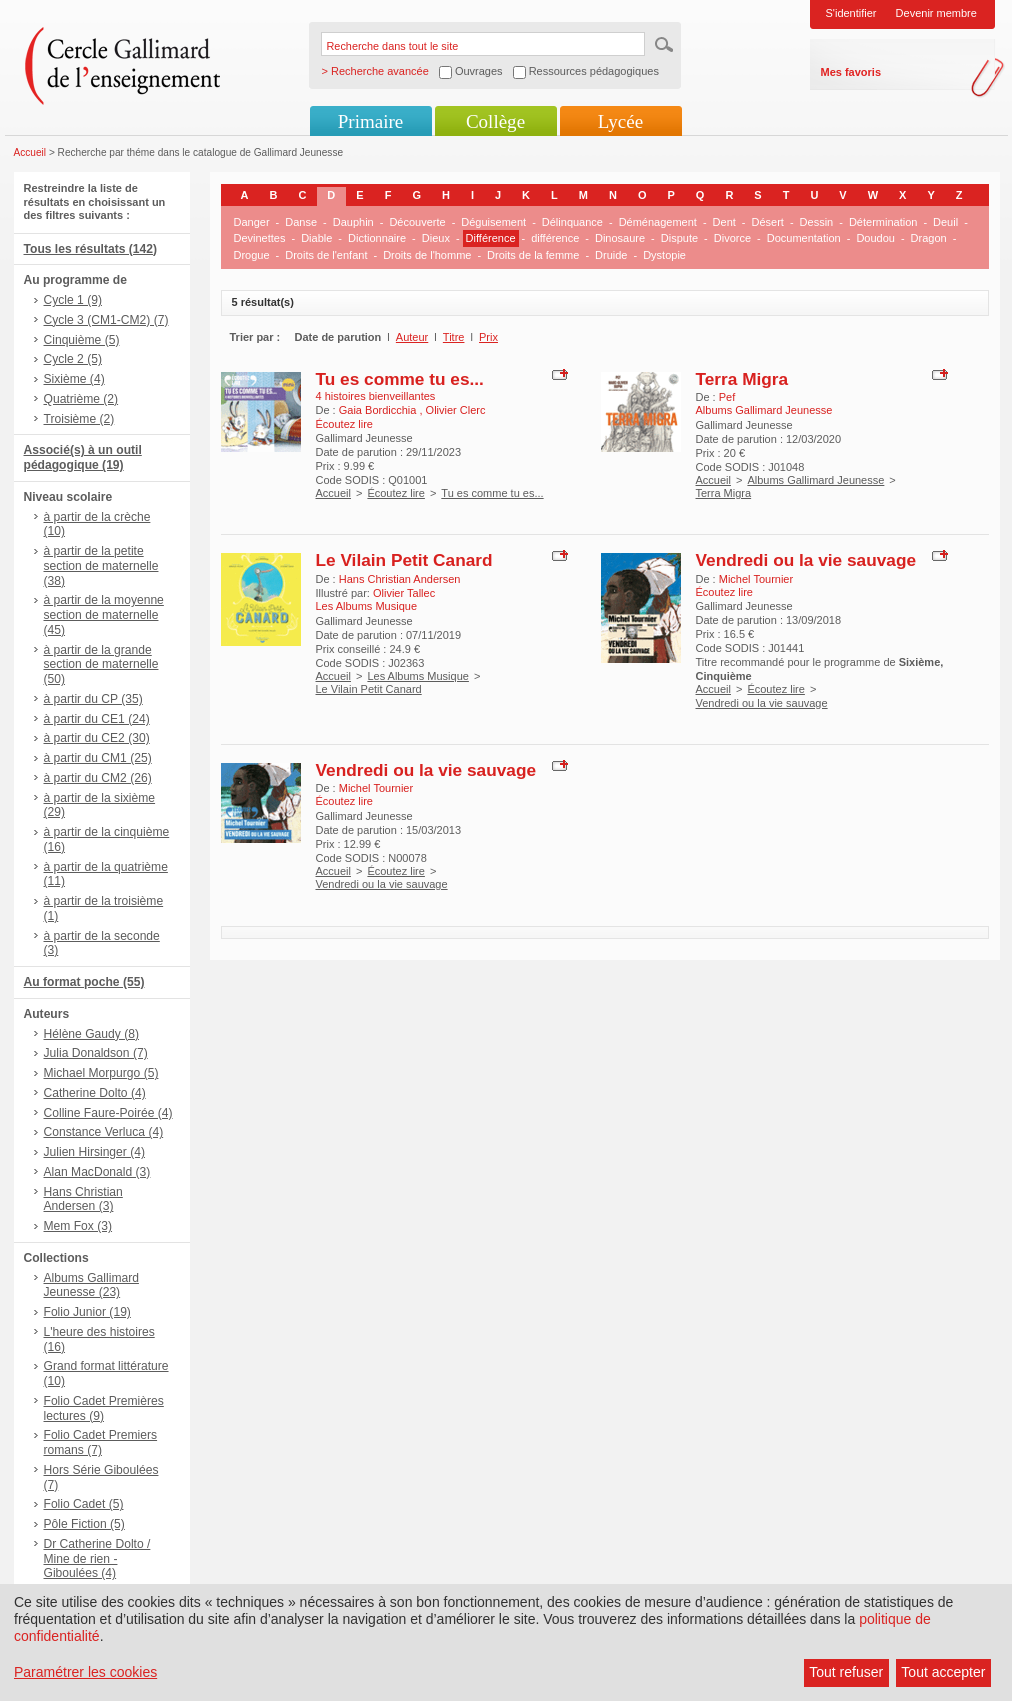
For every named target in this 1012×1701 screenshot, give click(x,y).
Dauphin (353, 222)
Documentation (804, 238)
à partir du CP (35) (93, 699)
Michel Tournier (756, 579)
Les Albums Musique (418, 676)
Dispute (679, 238)
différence (555, 238)
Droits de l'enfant (326, 255)
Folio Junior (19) (87, 1312)
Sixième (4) (74, 379)
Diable (316, 238)
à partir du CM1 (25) (98, 758)
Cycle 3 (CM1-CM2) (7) (106, 320)
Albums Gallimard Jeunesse (815, 480)
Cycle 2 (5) (73, 359)
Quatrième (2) (81, 399)
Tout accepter (943, 1672)
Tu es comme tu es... (400, 379)
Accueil (30, 152)
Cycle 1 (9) (73, 300)
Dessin (817, 222)
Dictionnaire (377, 238)
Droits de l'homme (427, 255)
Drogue (252, 255)
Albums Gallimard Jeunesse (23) (91, 1285)
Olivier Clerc (456, 410)
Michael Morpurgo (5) (101, 1073)
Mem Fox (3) (78, 1226)
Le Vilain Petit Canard (404, 560)
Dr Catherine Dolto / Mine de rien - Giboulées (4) (97, 1559)
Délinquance (572, 222)
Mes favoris (851, 72)
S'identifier (851, 13)
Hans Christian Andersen (400, 579)
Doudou (875, 238)
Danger (252, 222)
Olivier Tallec (404, 593)
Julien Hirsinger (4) (95, 1152)
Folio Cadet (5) (84, 1504)
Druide (611, 255)
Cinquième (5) (82, 340)
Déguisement (493, 222)
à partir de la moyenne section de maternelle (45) (104, 615)
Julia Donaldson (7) (96, 1053)
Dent (724, 222)
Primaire (370, 121)
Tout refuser (846, 1672)
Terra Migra (742, 379)
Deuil (945, 222)
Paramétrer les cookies (85, 1672)
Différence (491, 238)
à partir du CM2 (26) (98, 778)
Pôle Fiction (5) (84, 1524)
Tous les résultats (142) (91, 249)
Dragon (929, 238)
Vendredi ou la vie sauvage (806, 560)
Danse (301, 222)
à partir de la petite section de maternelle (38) (101, 566)
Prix (488, 337)
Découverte (417, 222)
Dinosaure (620, 238)
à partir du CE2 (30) (97, 738)
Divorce (732, 238)
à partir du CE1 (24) (97, 719)
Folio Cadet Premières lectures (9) (104, 1408)
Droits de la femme (533, 255)
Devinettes (260, 238)
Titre (454, 337)
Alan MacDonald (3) (97, 1172)
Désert (768, 222)
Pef (727, 397)
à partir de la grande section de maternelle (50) (101, 665)
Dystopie (664, 255)
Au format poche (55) (84, 982)
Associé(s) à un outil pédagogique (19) (83, 457)
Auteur (412, 337)
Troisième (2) (79, 419)
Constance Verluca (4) (104, 1132)
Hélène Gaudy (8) (91, 1034)
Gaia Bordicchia (379, 410)
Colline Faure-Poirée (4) (108, 1113)
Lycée (620, 121)
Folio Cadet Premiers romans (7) (101, 1442)
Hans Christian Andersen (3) (83, 1199)
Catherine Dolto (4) (95, 1093)
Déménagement (658, 222)
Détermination (883, 222)
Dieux (436, 238)
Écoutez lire (395, 493)
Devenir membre (936, 13)
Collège (495, 121)
